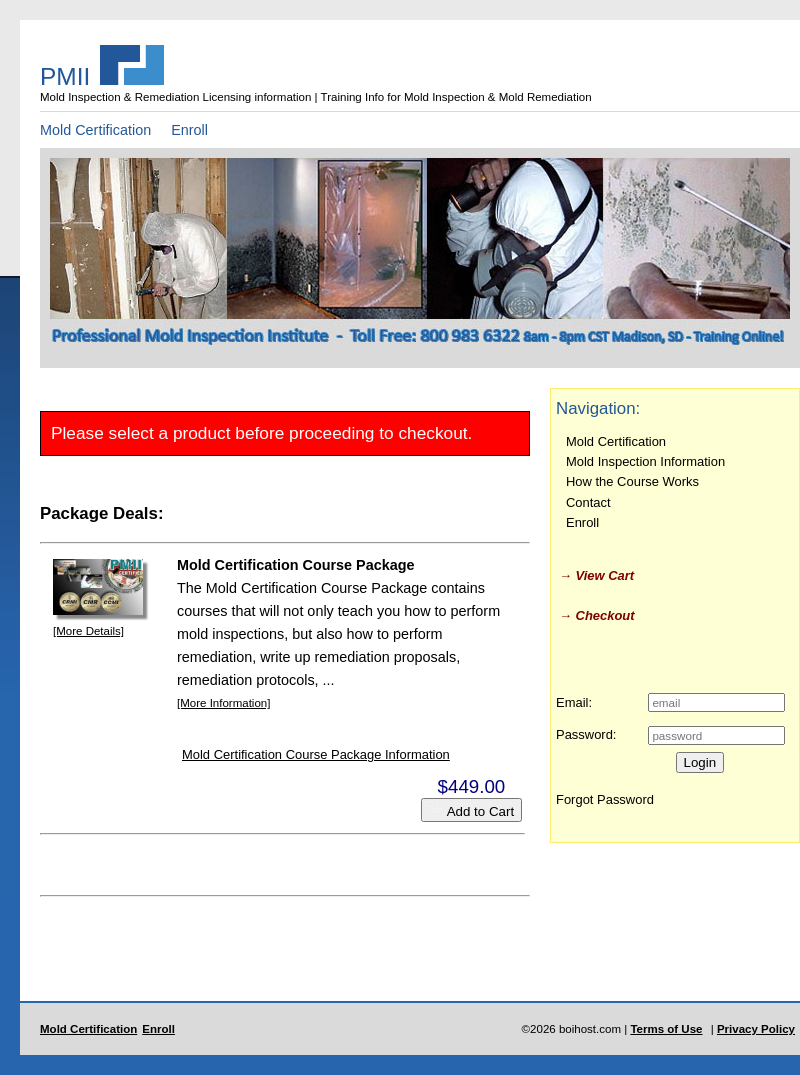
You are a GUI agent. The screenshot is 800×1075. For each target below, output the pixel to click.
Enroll (189, 130)
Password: (586, 734)
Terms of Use (666, 1029)
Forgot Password (605, 799)
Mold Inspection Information (645, 461)
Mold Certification (95, 130)
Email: (574, 702)
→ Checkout (597, 615)
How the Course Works (632, 481)
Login (700, 762)
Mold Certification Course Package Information (316, 754)
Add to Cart (471, 810)
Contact (588, 502)
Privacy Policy (756, 1029)
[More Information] (223, 703)
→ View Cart (596, 575)
